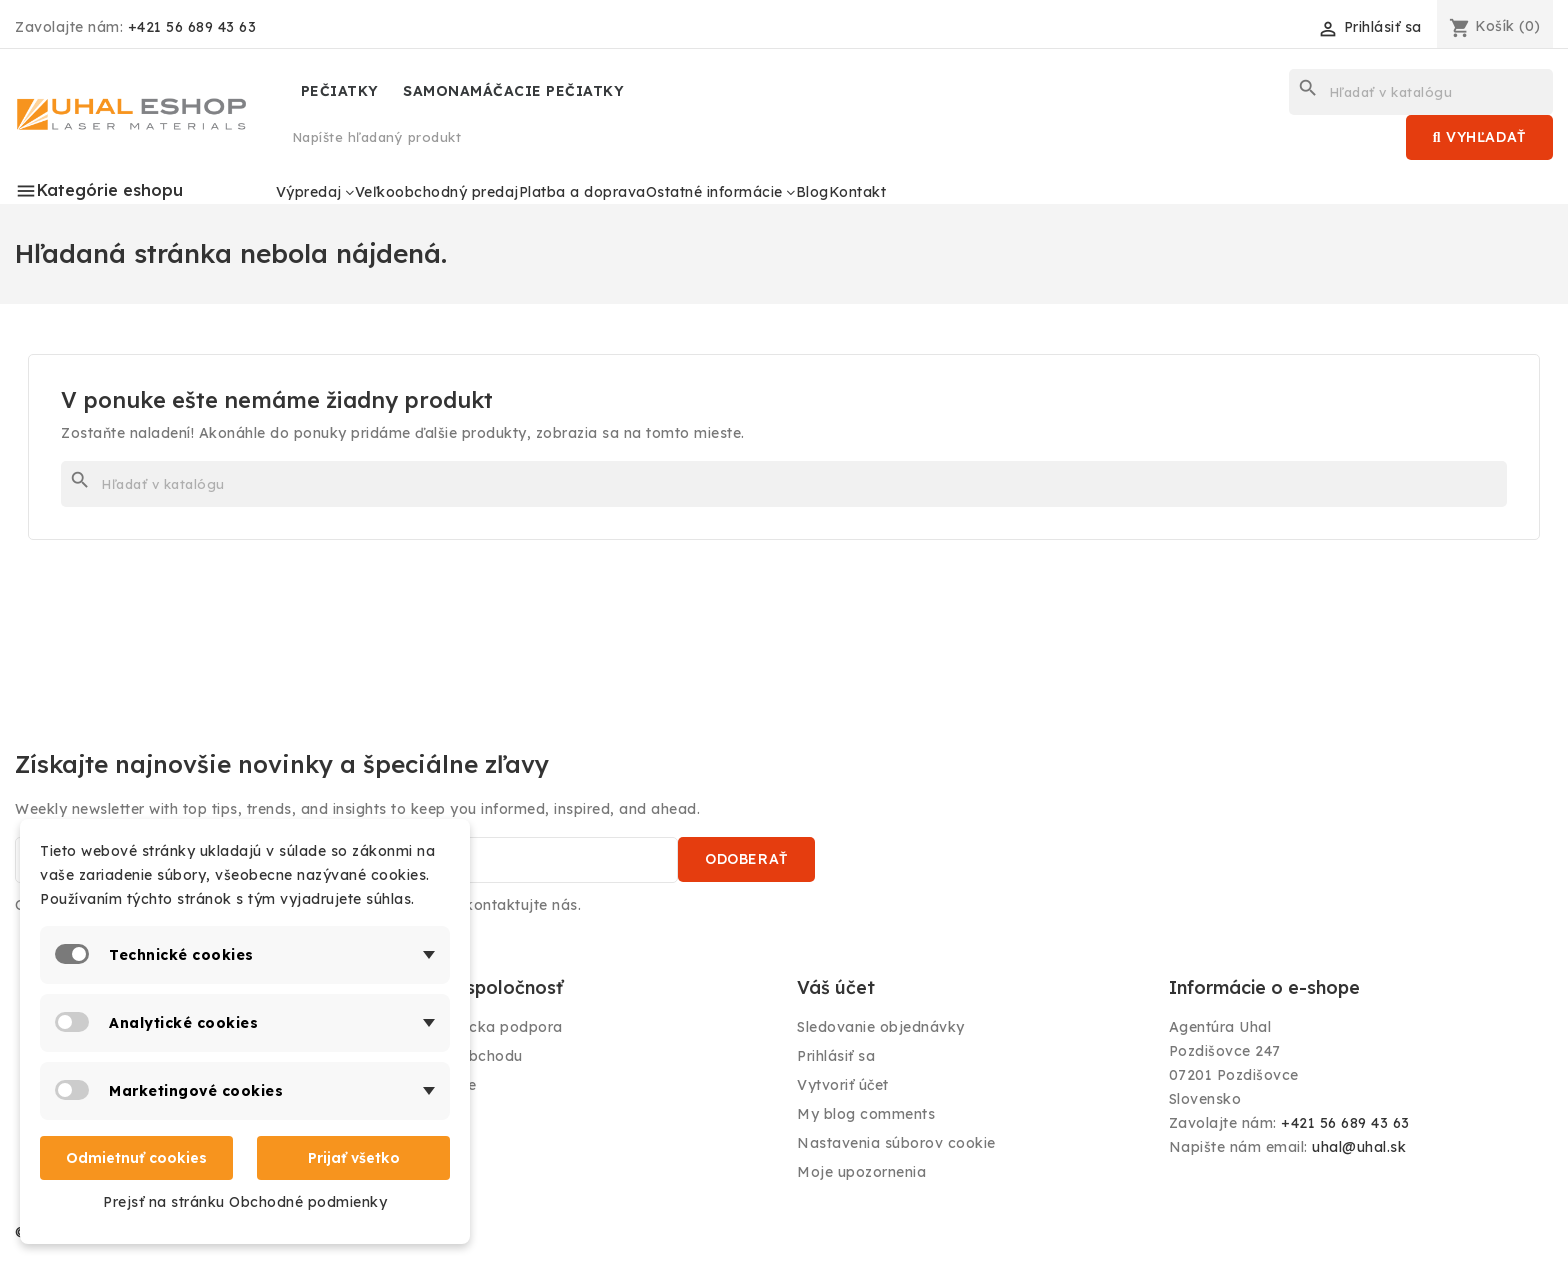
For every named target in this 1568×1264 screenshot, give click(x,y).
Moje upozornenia (861, 1172)
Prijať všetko (354, 1158)
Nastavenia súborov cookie (896, 1143)
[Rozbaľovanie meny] (1245, 32)
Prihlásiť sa (836, 1056)
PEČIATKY (340, 91)
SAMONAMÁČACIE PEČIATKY (513, 91)
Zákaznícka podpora (488, 1027)
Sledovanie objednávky (881, 1027)
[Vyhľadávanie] (1421, 92)
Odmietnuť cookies (136, 1158)
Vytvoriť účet (843, 1085)
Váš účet (836, 987)
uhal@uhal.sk (1359, 1147)
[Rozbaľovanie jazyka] (1105, 27)
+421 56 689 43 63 (192, 27)
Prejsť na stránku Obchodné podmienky (245, 1202)
